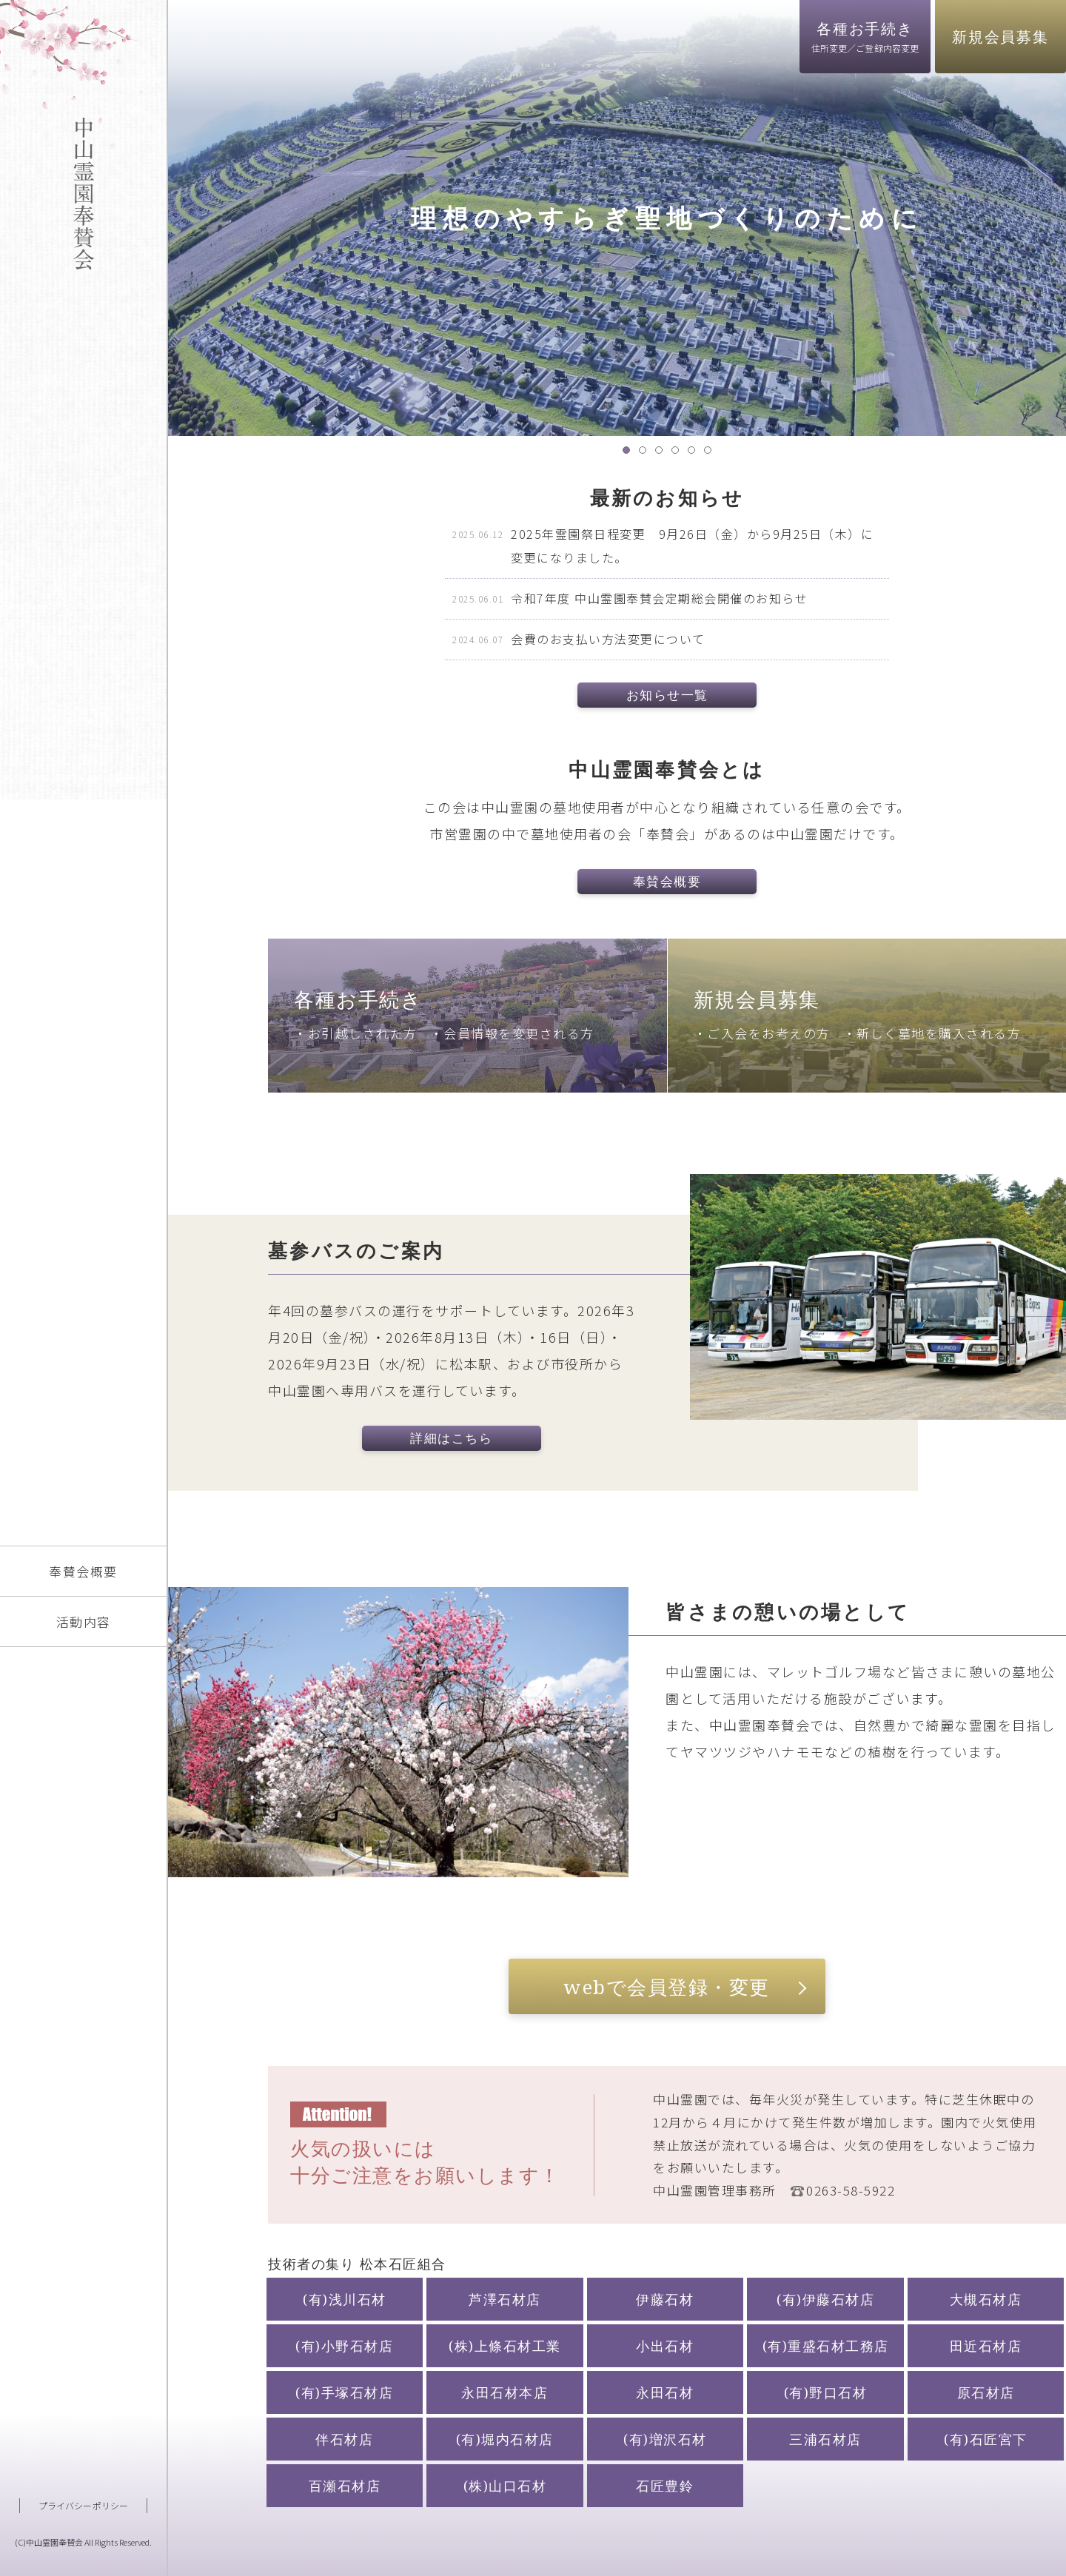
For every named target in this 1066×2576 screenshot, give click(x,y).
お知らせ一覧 (667, 694)
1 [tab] (630, 453)
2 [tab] (646, 453)
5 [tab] (695, 453)
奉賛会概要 (83, 1571)
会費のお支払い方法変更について (608, 639)
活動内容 (83, 1621)
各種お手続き (865, 36)
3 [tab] (662, 453)
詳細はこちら (451, 1437)
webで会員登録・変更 (667, 1986)
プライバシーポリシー (82, 2505)
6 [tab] (711, 453)
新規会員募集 (1000, 37)
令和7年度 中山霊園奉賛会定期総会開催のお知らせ (659, 598)
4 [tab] (678, 453)
